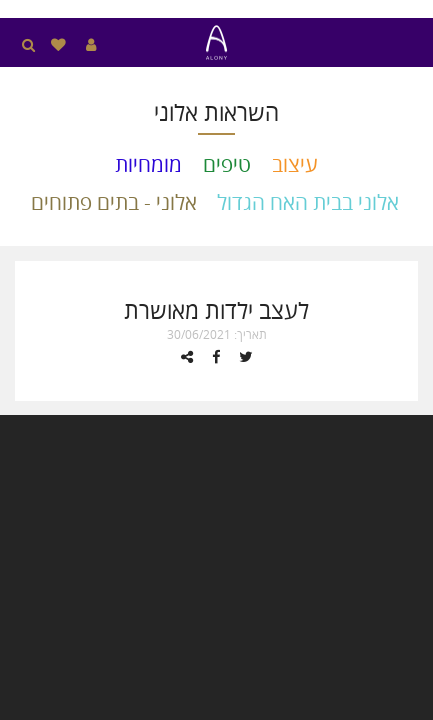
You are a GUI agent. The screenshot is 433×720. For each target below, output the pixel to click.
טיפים (227, 164)
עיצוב (295, 164)
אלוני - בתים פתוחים (114, 202)
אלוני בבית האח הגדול (308, 202)
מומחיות (148, 164)
